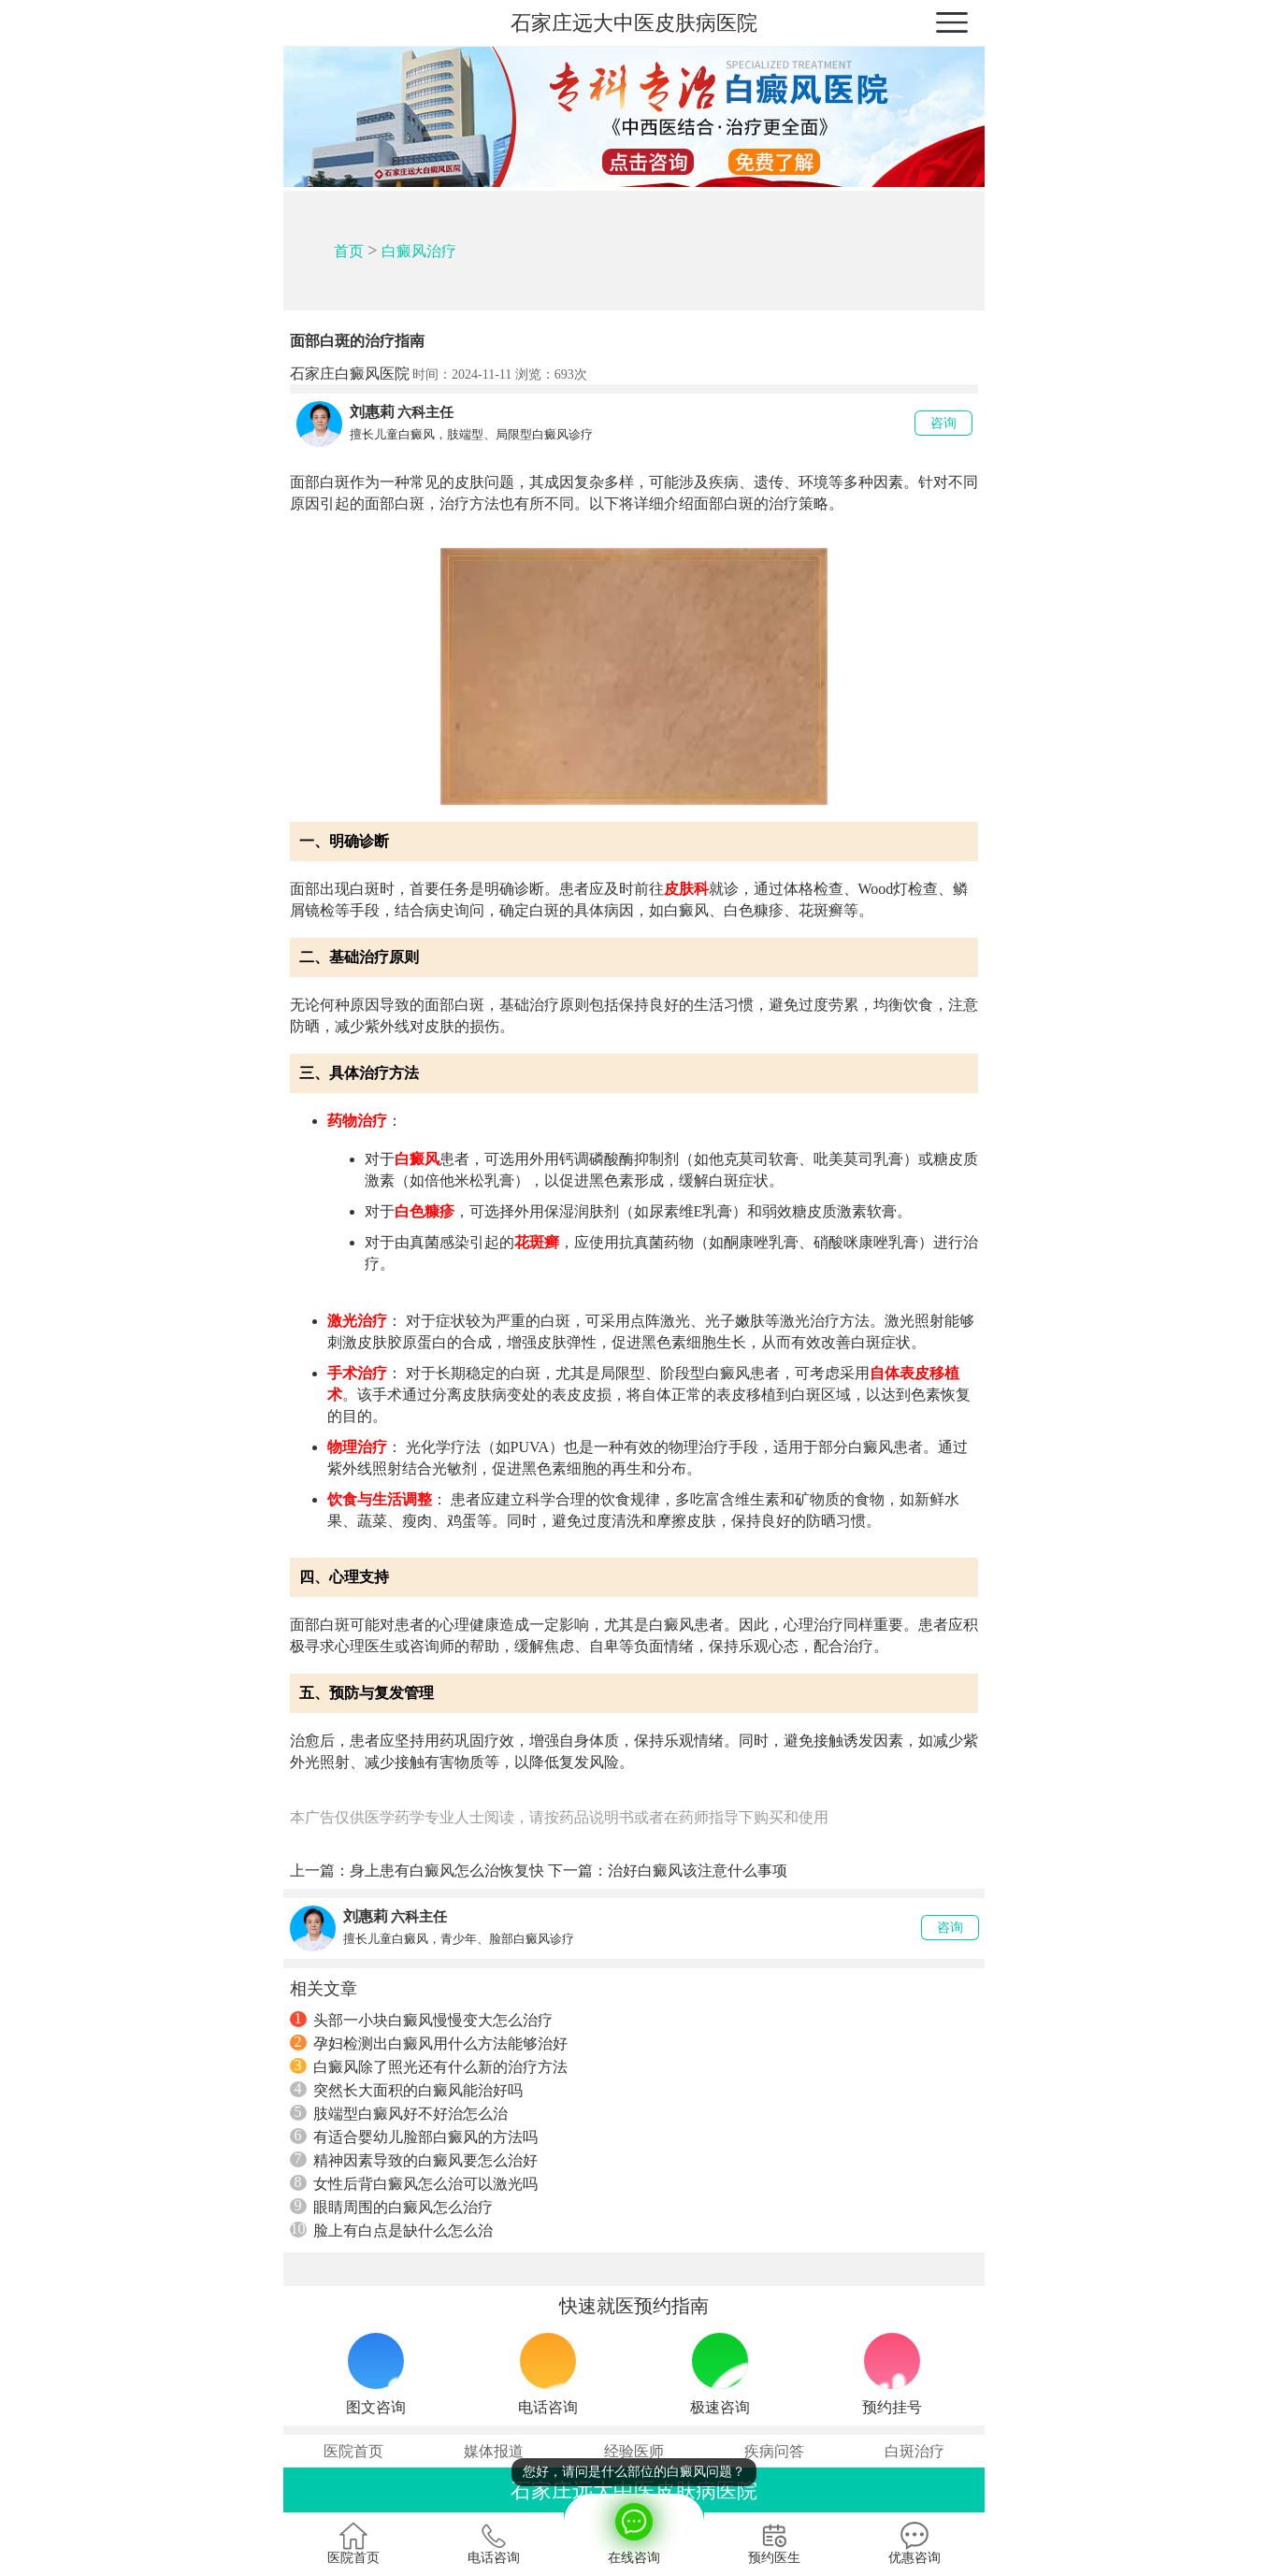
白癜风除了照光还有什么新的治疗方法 (429, 2066)
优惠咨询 (914, 2543)
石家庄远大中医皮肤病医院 (634, 23)
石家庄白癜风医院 (350, 373)
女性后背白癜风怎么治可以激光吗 (414, 2183)
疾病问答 (774, 2451)
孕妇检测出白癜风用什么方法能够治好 (429, 2043)
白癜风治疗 (419, 251)
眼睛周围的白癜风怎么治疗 (391, 2206)
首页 (349, 251)
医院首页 (353, 2451)
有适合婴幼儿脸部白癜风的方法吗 (414, 2136)
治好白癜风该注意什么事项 (697, 1870)
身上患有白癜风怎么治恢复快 (447, 1870)
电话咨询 (494, 2543)
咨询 (943, 423)
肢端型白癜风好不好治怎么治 (399, 2113)
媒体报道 (494, 2451)
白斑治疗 (914, 2451)
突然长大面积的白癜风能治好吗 (406, 2089)
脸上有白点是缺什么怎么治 (391, 2230)
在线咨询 (634, 2529)
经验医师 (634, 2451)
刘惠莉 (372, 412)
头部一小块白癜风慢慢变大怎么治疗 (421, 2019)
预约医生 (774, 2543)
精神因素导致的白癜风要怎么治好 (414, 2159)
